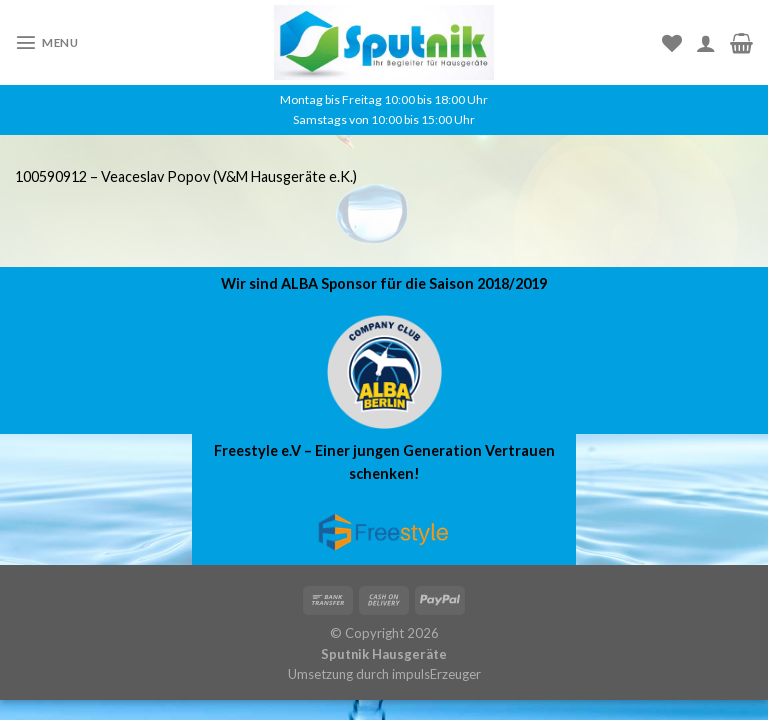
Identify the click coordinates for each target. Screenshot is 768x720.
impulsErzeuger (436, 674)
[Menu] (46, 42)
